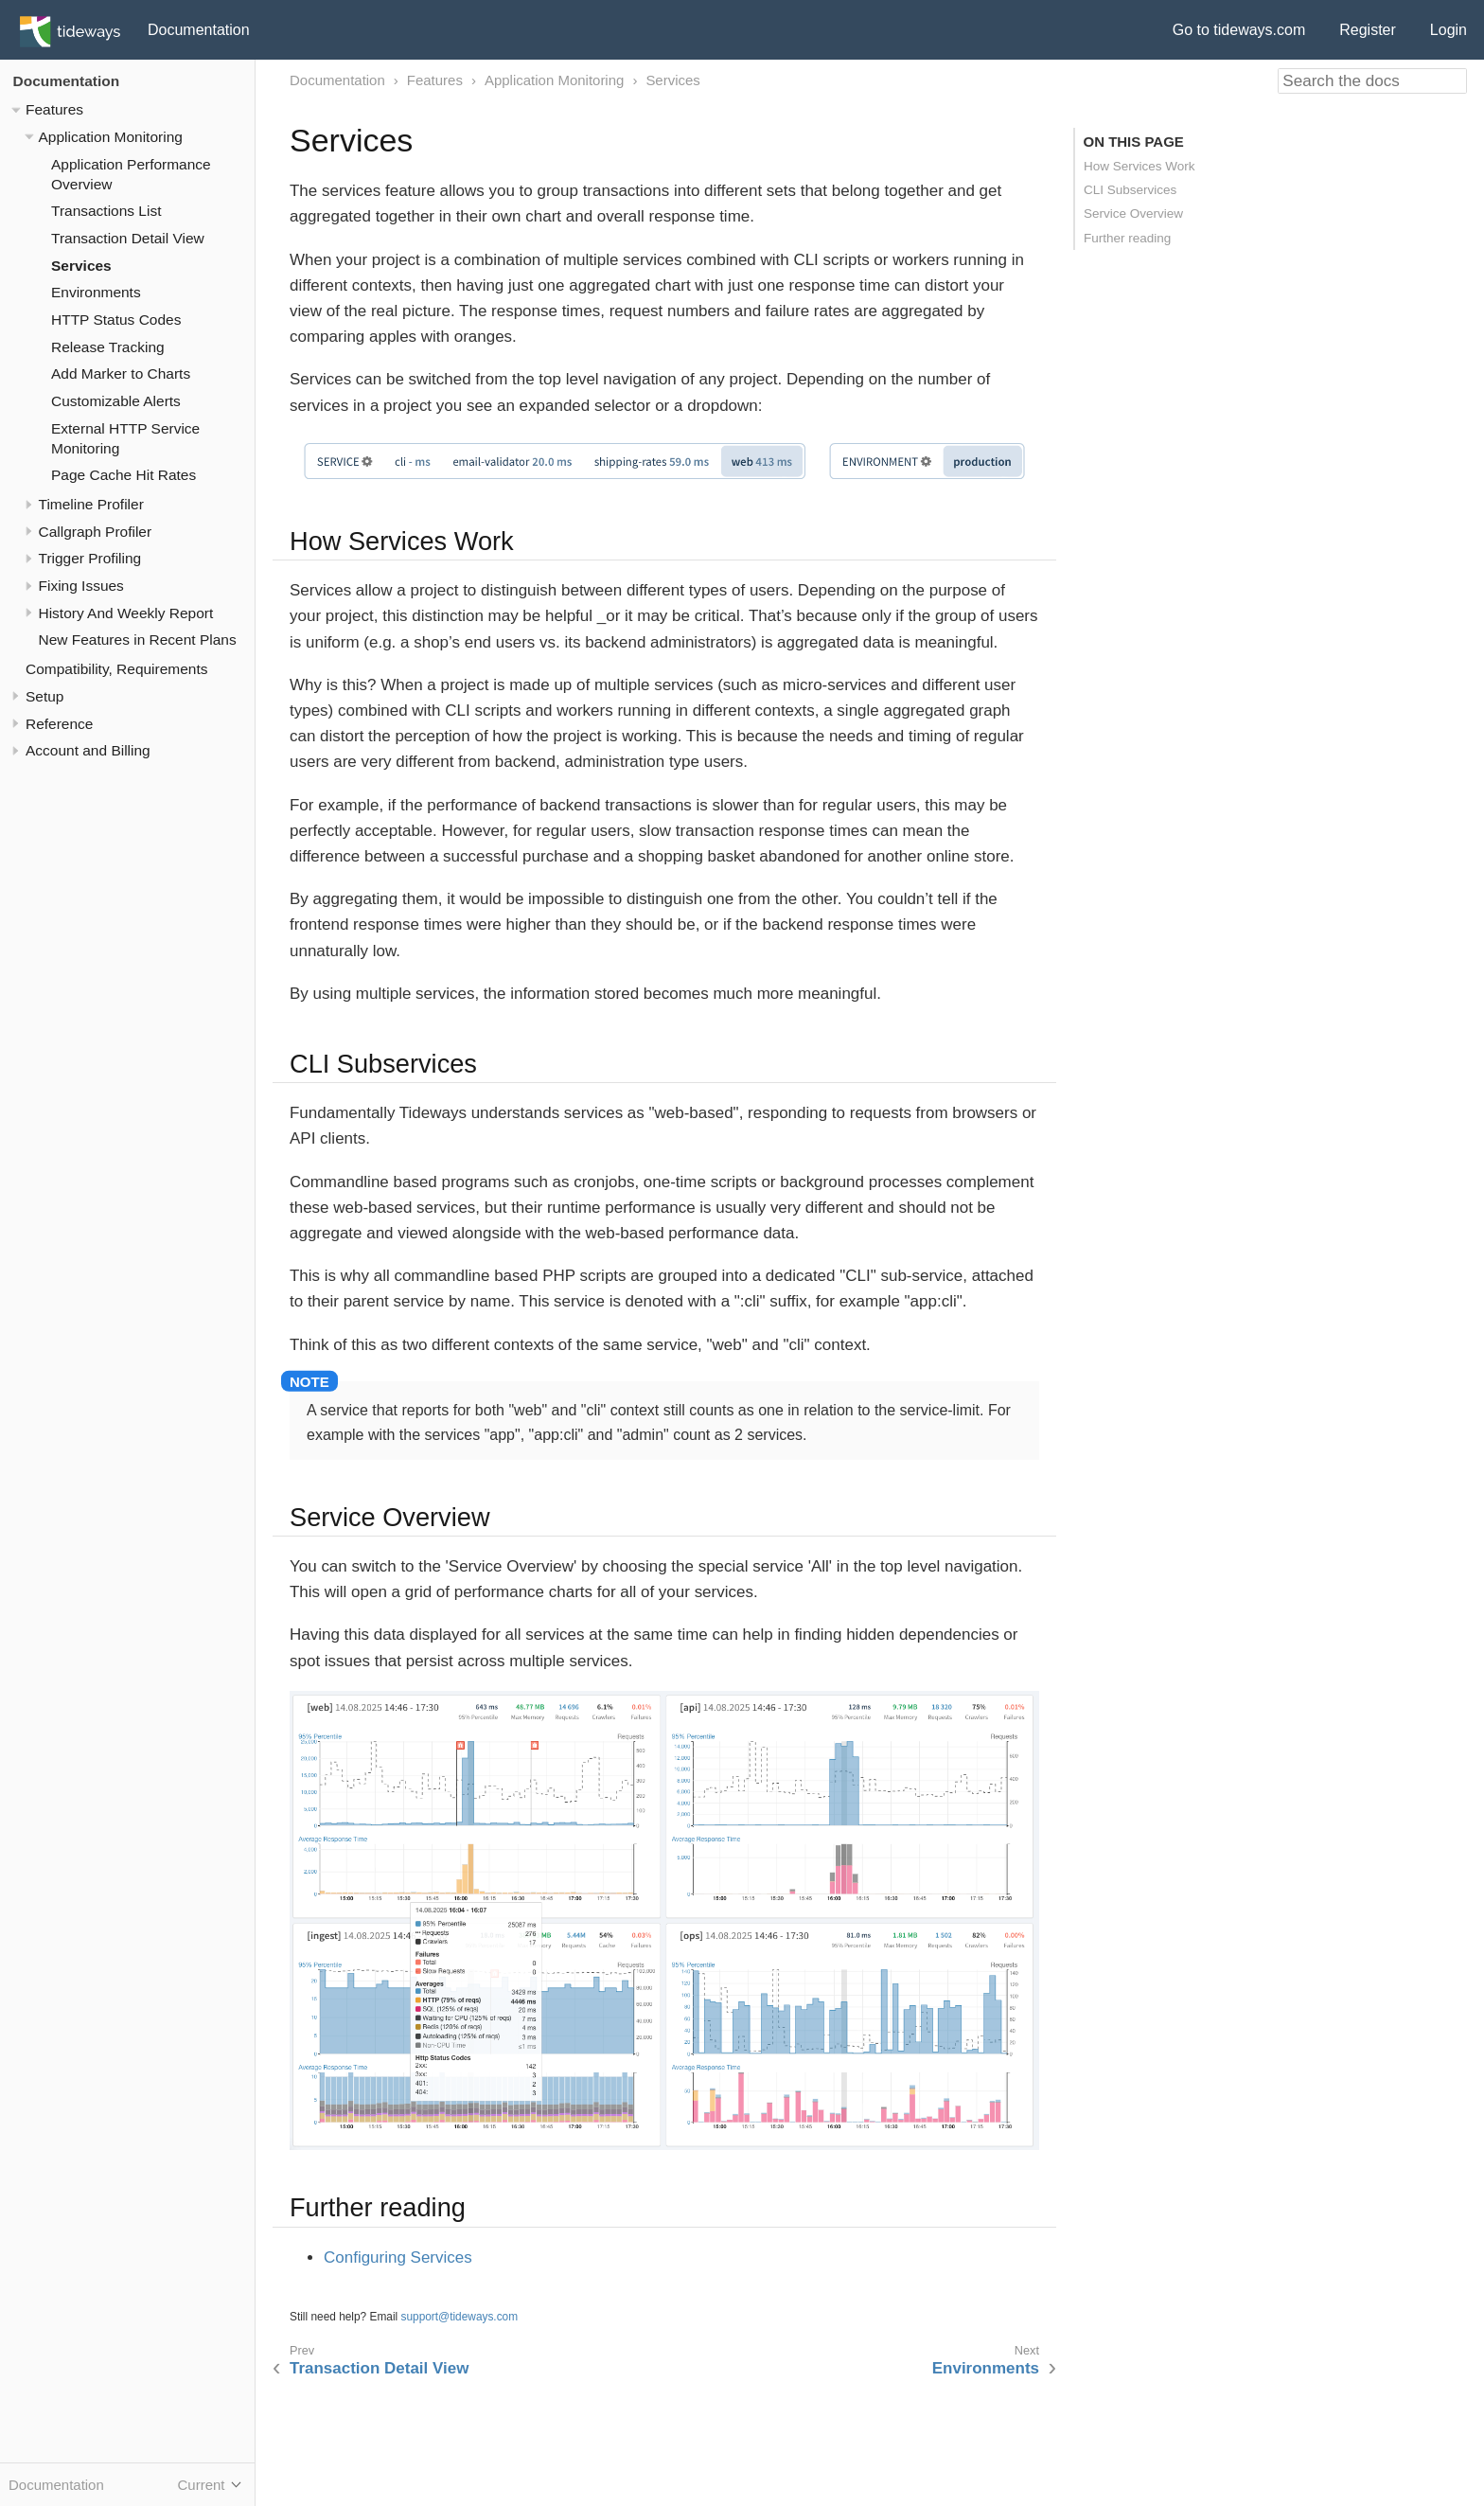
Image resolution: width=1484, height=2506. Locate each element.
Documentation (199, 30)
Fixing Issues (81, 586)
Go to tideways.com (1239, 30)
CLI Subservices (1130, 190)
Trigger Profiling (90, 558)
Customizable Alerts (116, 401)
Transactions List (106, 211)
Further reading (1127, 238)
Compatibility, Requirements (116, 669)
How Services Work (1139, 166)
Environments (96, 292)
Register (1367, 30)
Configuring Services (398, 2257)
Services (81, 266)
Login (1448, 30)
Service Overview (1133, 213)
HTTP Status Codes (116, 319)
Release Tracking (108, 347)
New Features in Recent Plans (138, 639)
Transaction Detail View (127, 238)
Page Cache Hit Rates (123, 475)
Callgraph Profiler (95, 532)
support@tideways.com (460, 2316)
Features (54, 109)
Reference (59, 724)
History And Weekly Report (126, 613)
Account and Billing (88, 750)
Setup (44, 696)
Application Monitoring (111, 137)
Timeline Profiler (91, 504)
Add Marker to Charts (120, 373)
